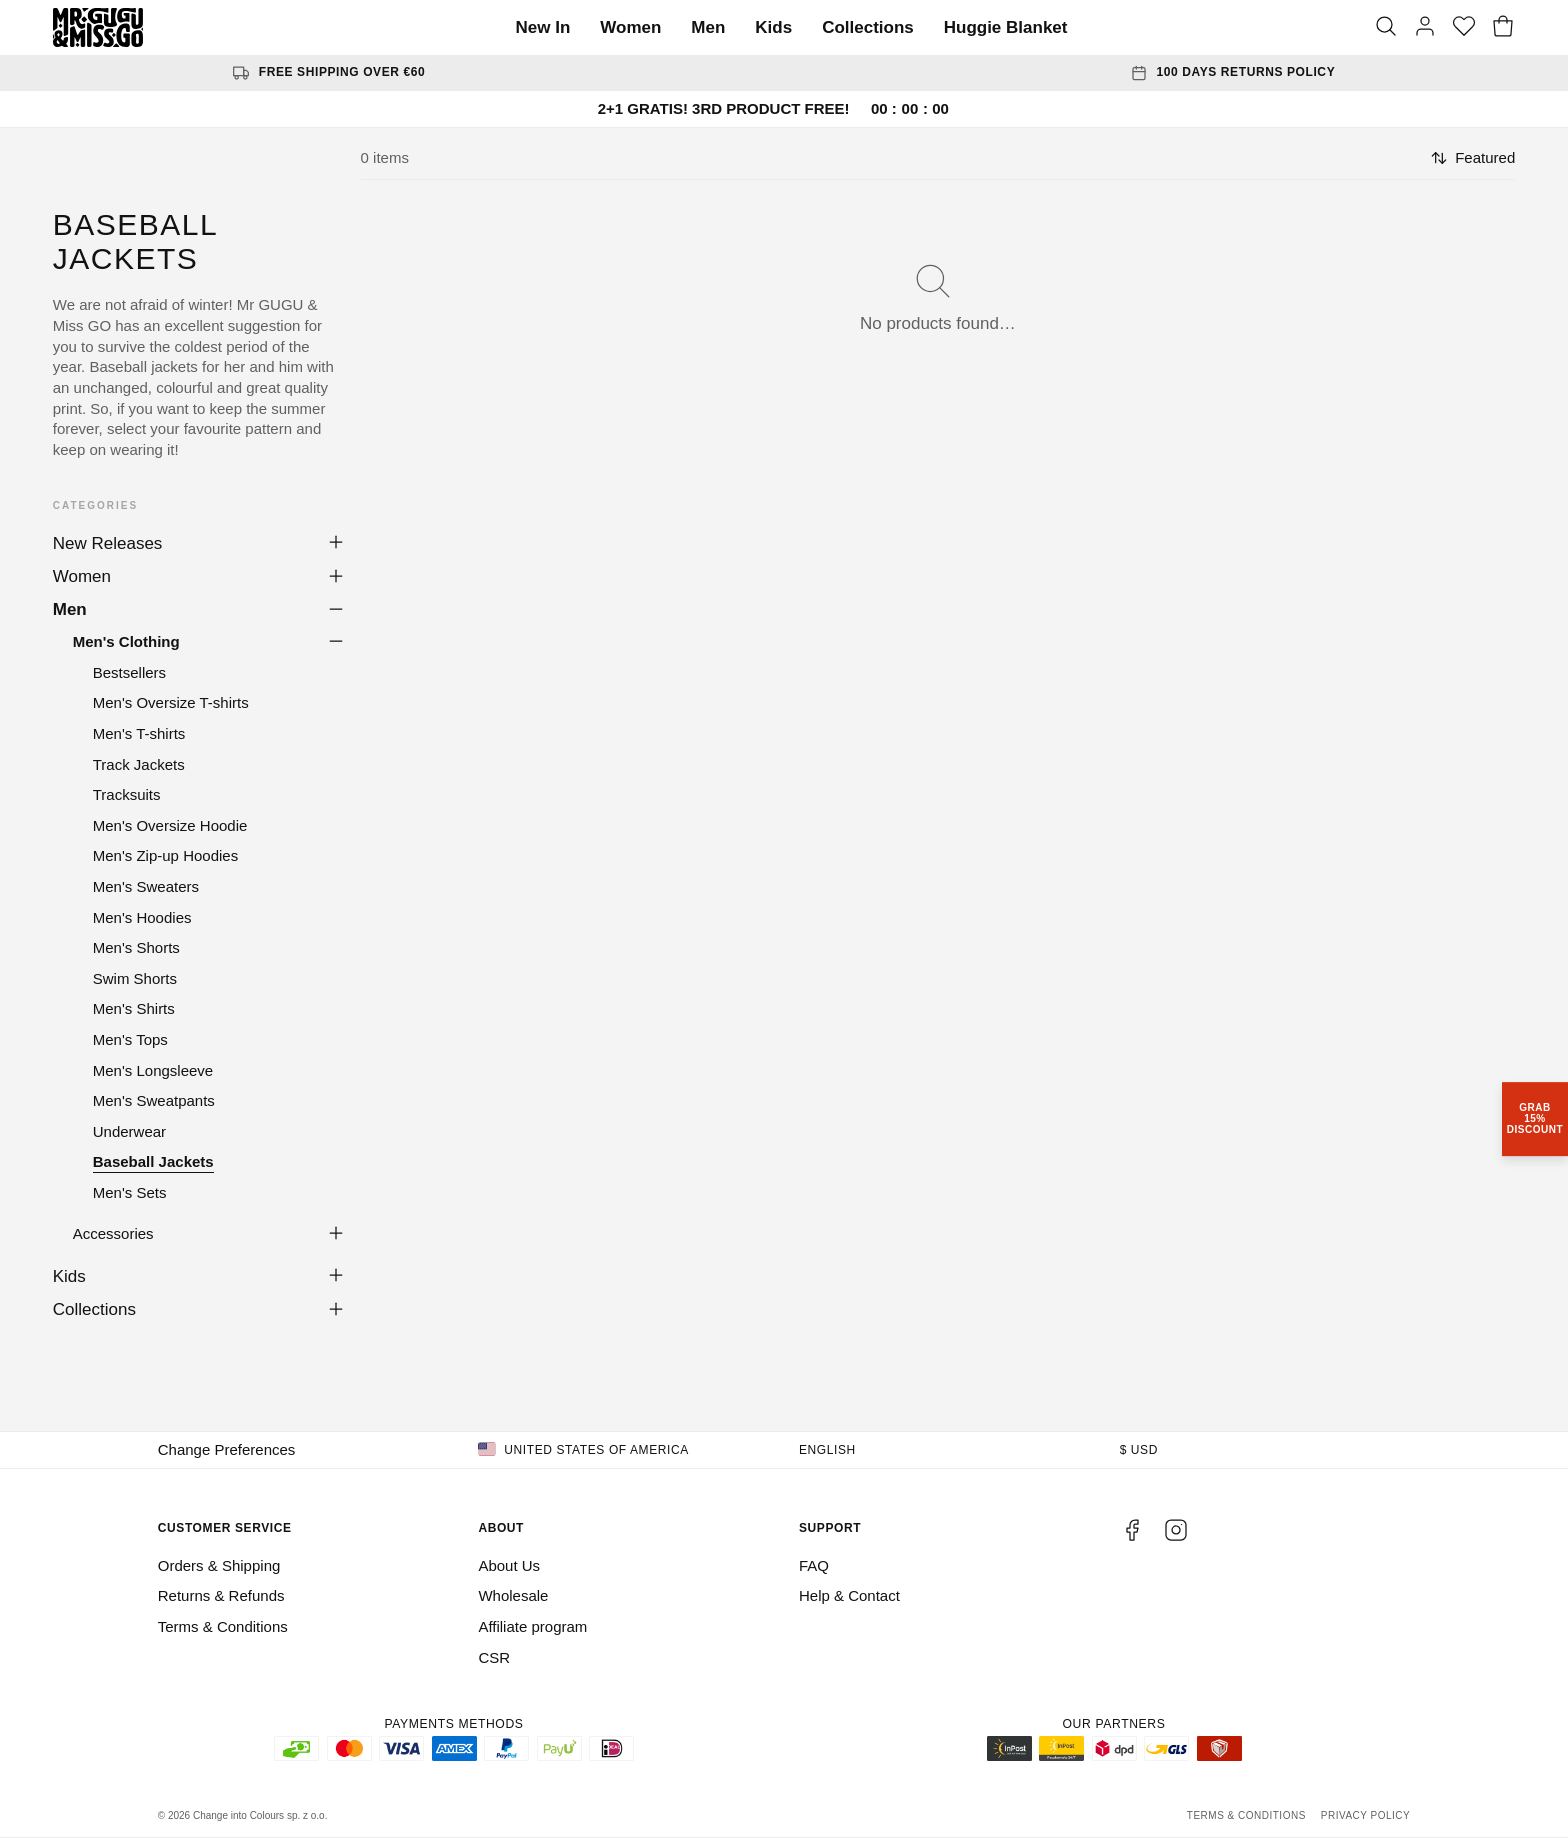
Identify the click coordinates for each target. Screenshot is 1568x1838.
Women (630, 27)
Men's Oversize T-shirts (171, 702)
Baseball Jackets (153, 1161)
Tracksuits (127, 794)
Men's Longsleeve (153, 1070)
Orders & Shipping (219, 1565)
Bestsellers (129, 672)
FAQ (814, 1565)
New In (543, 27)
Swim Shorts (135, 978)
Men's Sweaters (146, 886)
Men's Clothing (126, 641)
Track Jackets (139, 764)
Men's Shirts (134, 1008)
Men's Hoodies (142, 917)
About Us (509, 1565)
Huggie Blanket (1006, 27)
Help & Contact (849, 1595)
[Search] (1386, 28)
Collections (868, 27)
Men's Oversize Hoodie (170, 825)
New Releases (108, 543)
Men (708, 27)
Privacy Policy (1365, 1815)
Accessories (113, 1233)
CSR (494, 1657)
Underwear (129, 1131)
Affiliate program (532, 1626)
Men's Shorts (136, 947)
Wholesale (513, 1595)
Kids (773, 27)
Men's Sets (130, 1192)
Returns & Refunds (221, 1595)
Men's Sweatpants (154, 1100)
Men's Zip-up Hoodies (165, 855)
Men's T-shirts (139, 733)
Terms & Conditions (223, 1626)
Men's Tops (130, 1039)
